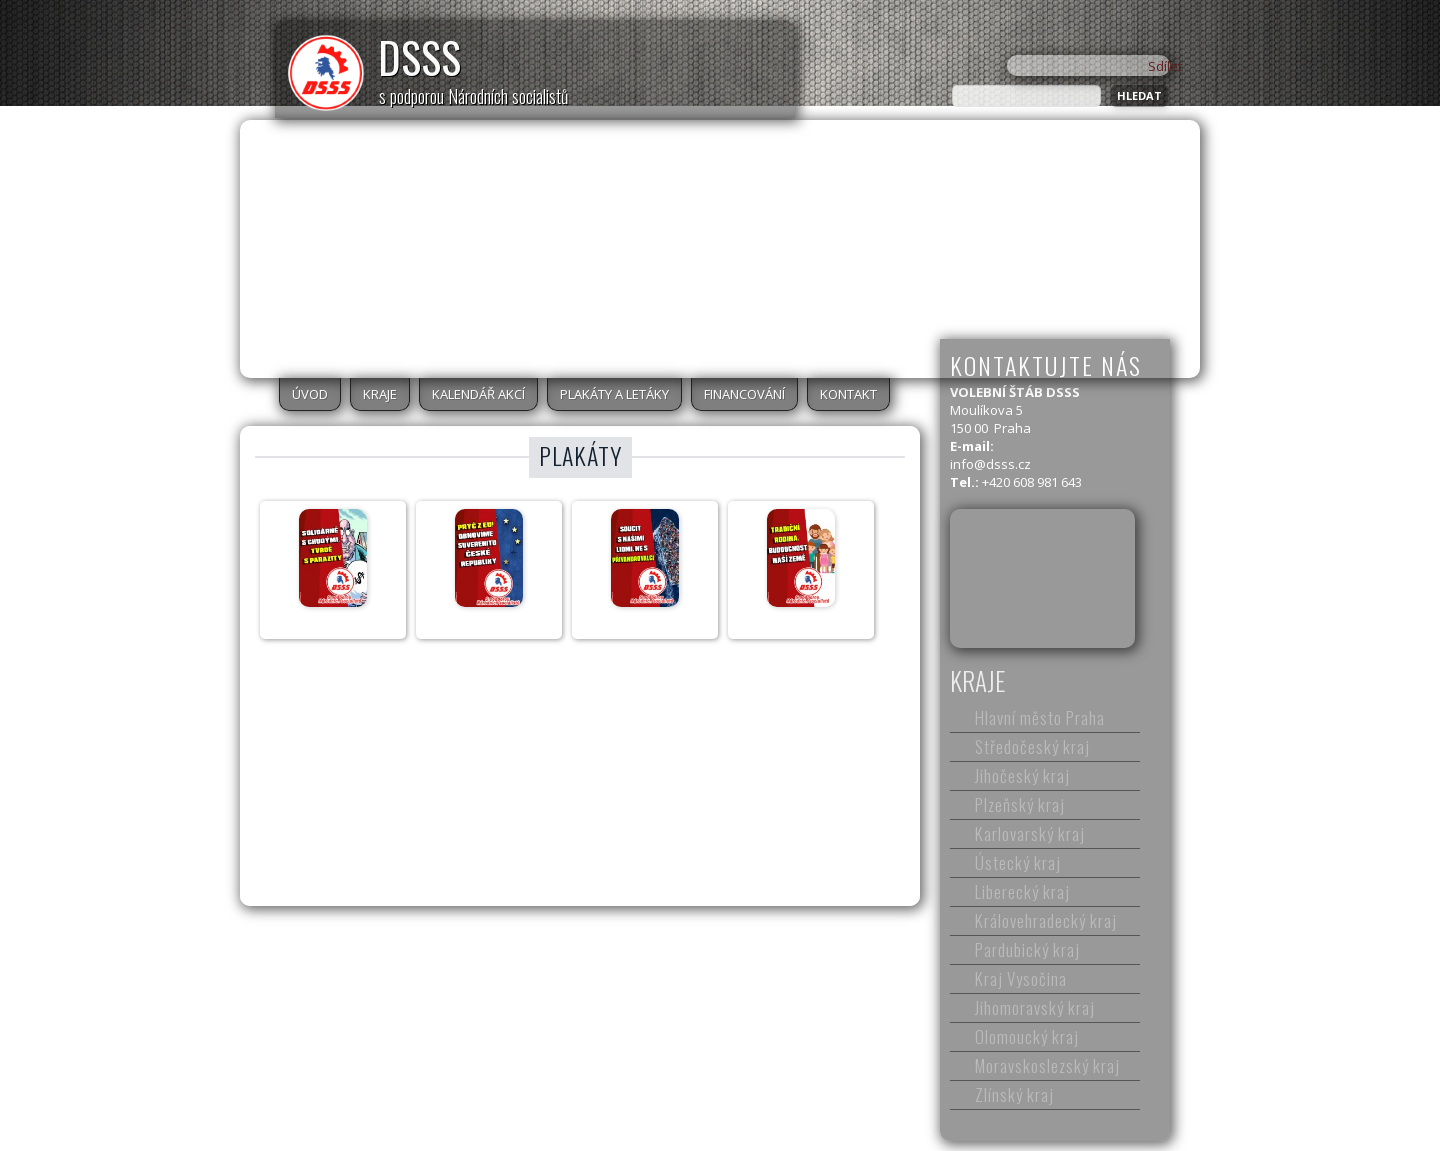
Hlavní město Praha (1040, 717)
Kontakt (848, 394)
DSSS (419, 57)
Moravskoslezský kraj (1047, 1065)
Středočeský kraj (1032, 746)
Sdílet (1165, 66)
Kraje (380, 394)
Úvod (310, 394)
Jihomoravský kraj (1035, 1007)
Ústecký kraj (1018, 862)
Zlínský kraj (1014, 1094)
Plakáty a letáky (614, 394)
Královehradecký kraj (1046, 920)
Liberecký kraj (1022, 891)
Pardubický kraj (1027, 949)
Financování (744, 394)
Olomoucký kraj (1027, 1036)
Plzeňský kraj (1020, 804)
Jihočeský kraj (1022, 775)
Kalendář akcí (478, 394)
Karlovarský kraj (1030, 833)
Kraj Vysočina (1021, 978)
